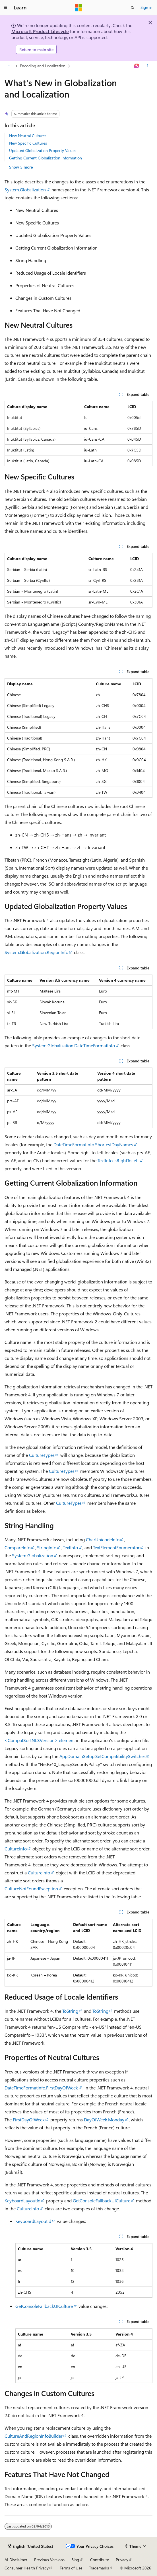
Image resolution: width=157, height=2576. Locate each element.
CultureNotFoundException (31, 1889)
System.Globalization (25, 190)
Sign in (146, 7)
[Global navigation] (5, 8)
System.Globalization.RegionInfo (36, 952)
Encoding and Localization (42, 65)
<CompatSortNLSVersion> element (40, 1740)
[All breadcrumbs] (10, 66)
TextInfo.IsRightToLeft (118, 1160)
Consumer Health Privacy (27, 2568)
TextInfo (70, 1547)
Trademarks (99, 2568)
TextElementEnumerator (116, 1547)
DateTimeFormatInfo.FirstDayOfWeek (41, 2088)
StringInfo (46, 1547)
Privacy (122, 2559)
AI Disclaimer (16, 2559)
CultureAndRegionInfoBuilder (34, 2436)
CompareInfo (17, 1547)
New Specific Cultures (28, 143)
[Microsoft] (78, 7)
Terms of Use (71, 2568)
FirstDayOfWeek (29, 2120)
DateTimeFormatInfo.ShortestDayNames (93, 1144)
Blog (75, 2559)
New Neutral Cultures (27, 135)
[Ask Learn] (136, 66)
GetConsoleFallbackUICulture (101, 2201)
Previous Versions (49, 2559)
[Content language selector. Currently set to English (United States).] (31, 2546)
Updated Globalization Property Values (42, 150)
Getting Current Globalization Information (45, 158)
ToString (70, 2011)
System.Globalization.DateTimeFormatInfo (73, 1045)
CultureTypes (42, 1455)
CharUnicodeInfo (102, 1539)
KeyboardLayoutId (22, 2201)
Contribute (99, 2559)
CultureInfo (16, 1849)
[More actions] (147, 66)
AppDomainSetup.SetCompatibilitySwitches (102, 1756)
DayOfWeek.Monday (104, 2120)
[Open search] (132, 8)
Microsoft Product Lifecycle (40, 31)
